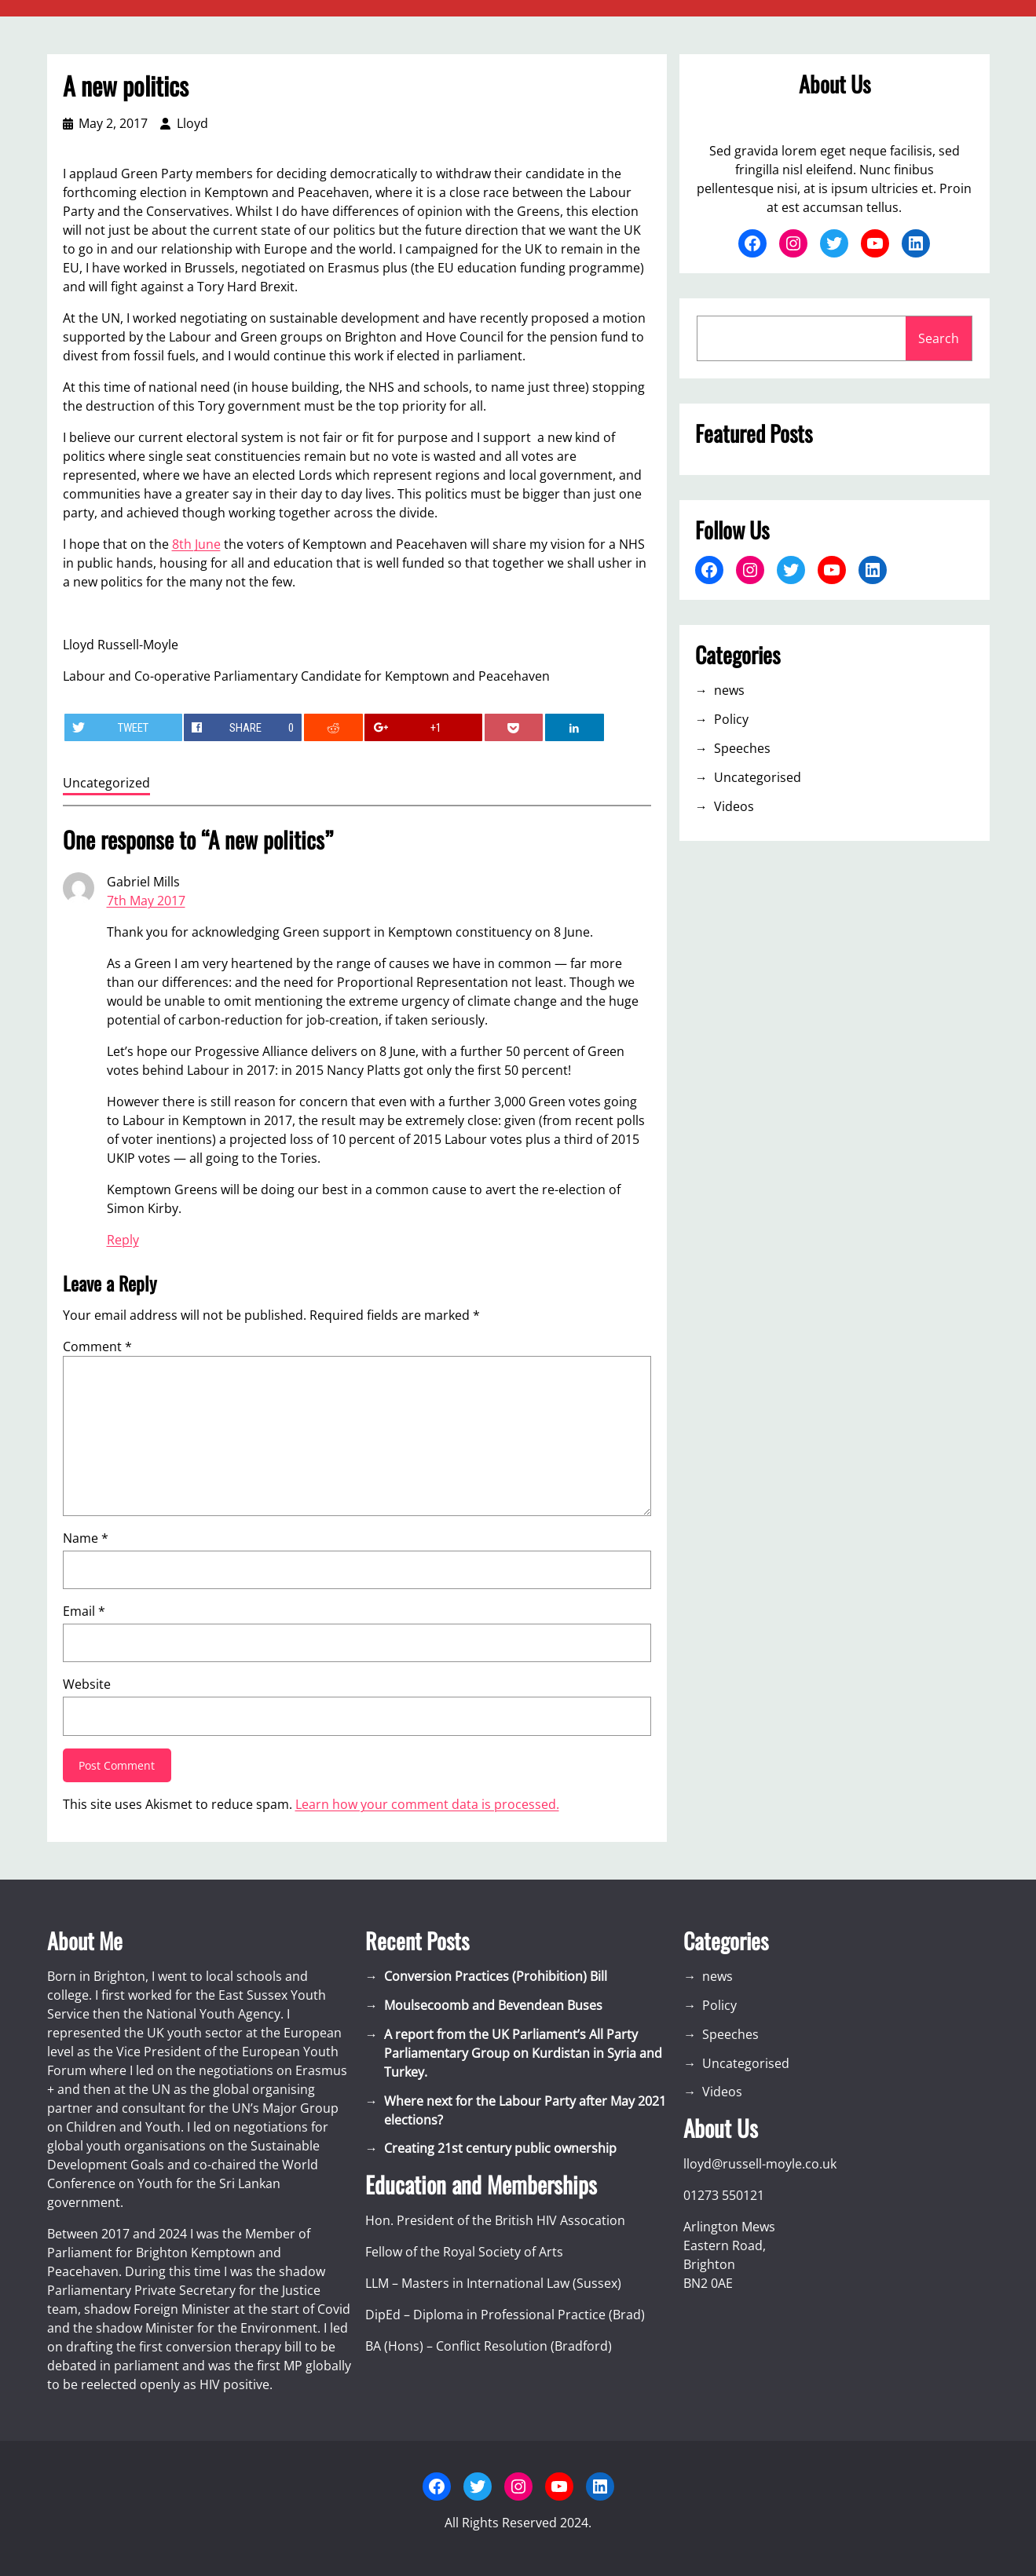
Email (84, 1611)
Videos (734, 806)
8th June (196, 544)
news (729, 690)
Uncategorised (757, 777)
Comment (97, 1346)
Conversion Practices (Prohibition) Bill (495, 1976)
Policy (731, 719)
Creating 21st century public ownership (500, 2148)
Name (85, 1538)
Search (938, 338)
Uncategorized (106, 782)
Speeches (742, 748)
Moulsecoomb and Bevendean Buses (493, 2005)
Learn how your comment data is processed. (427, 1804)
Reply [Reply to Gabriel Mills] (123, 1239)
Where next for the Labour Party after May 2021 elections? (525, 2110)
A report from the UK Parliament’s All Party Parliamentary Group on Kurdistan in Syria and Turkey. (523, 2053)
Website (87, 1684)
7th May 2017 (146, 900)
